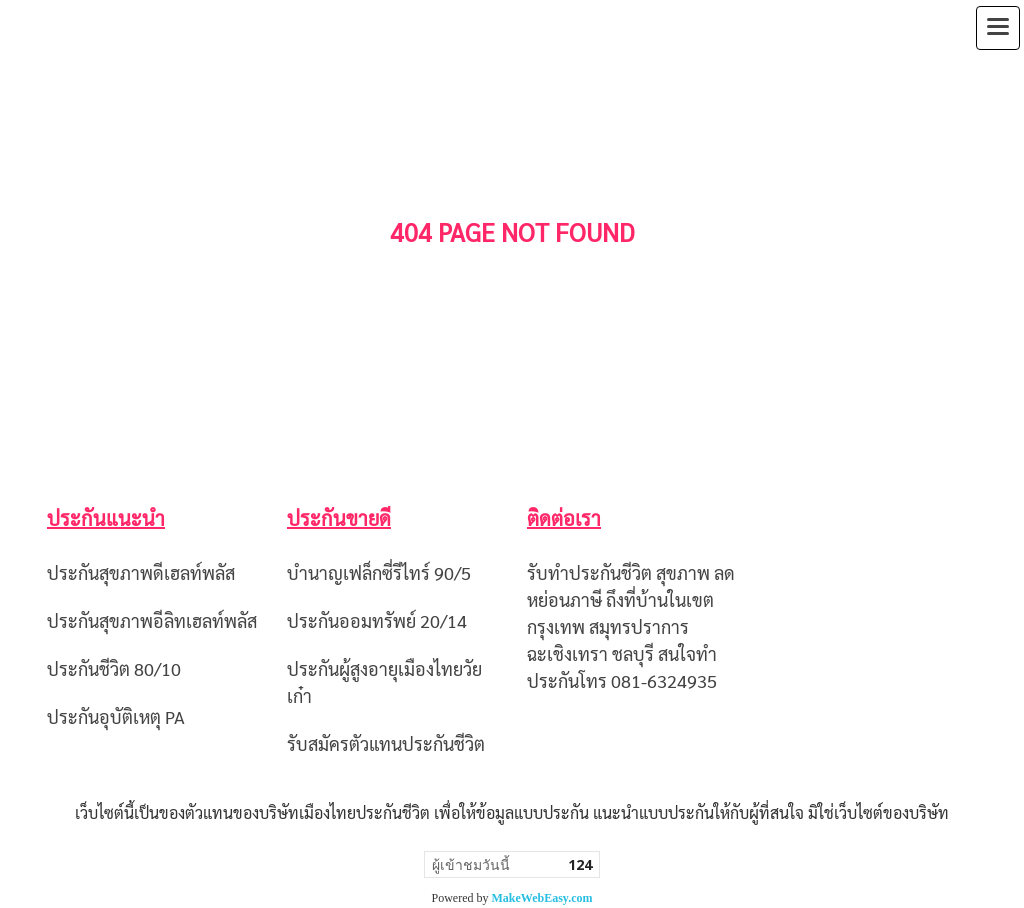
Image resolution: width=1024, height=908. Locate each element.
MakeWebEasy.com (542, 898)
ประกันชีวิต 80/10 (114, 668)
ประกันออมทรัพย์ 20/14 (377, 620)
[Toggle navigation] (998, 28)
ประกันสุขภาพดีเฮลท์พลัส (141, 572)
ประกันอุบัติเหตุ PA (116, 716)
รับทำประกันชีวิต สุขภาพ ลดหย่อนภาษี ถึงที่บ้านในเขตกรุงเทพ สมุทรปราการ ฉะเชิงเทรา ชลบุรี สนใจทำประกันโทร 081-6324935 (631, 626)
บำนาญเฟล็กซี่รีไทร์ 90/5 (379, 572)
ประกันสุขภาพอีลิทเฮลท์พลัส (152, 620)
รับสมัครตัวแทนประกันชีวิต (386, 743)
